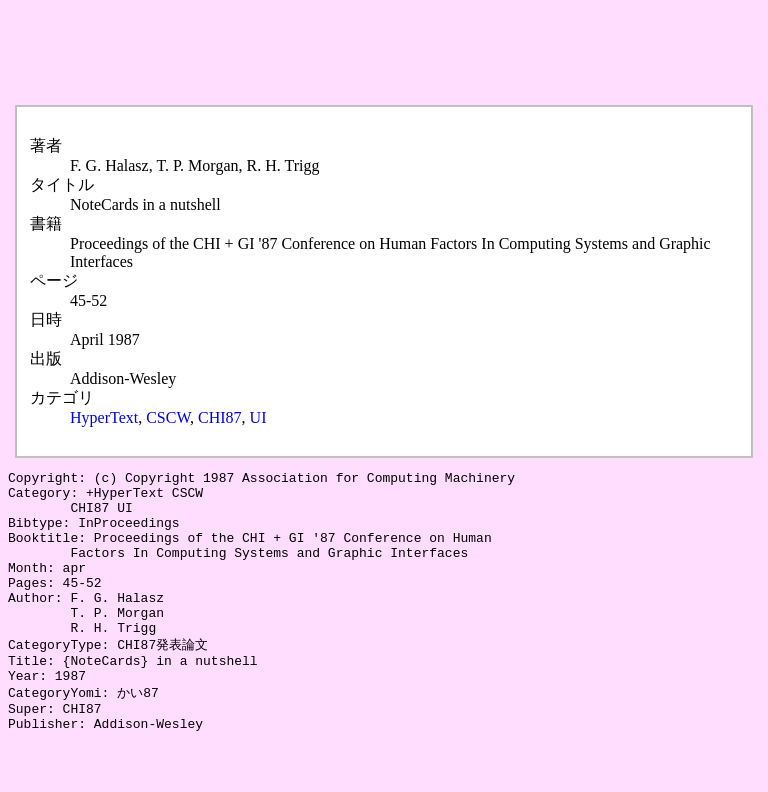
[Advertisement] (372, 53)
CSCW (168, 417)
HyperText (104, 417)
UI (258, 417)
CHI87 (220, 417)
